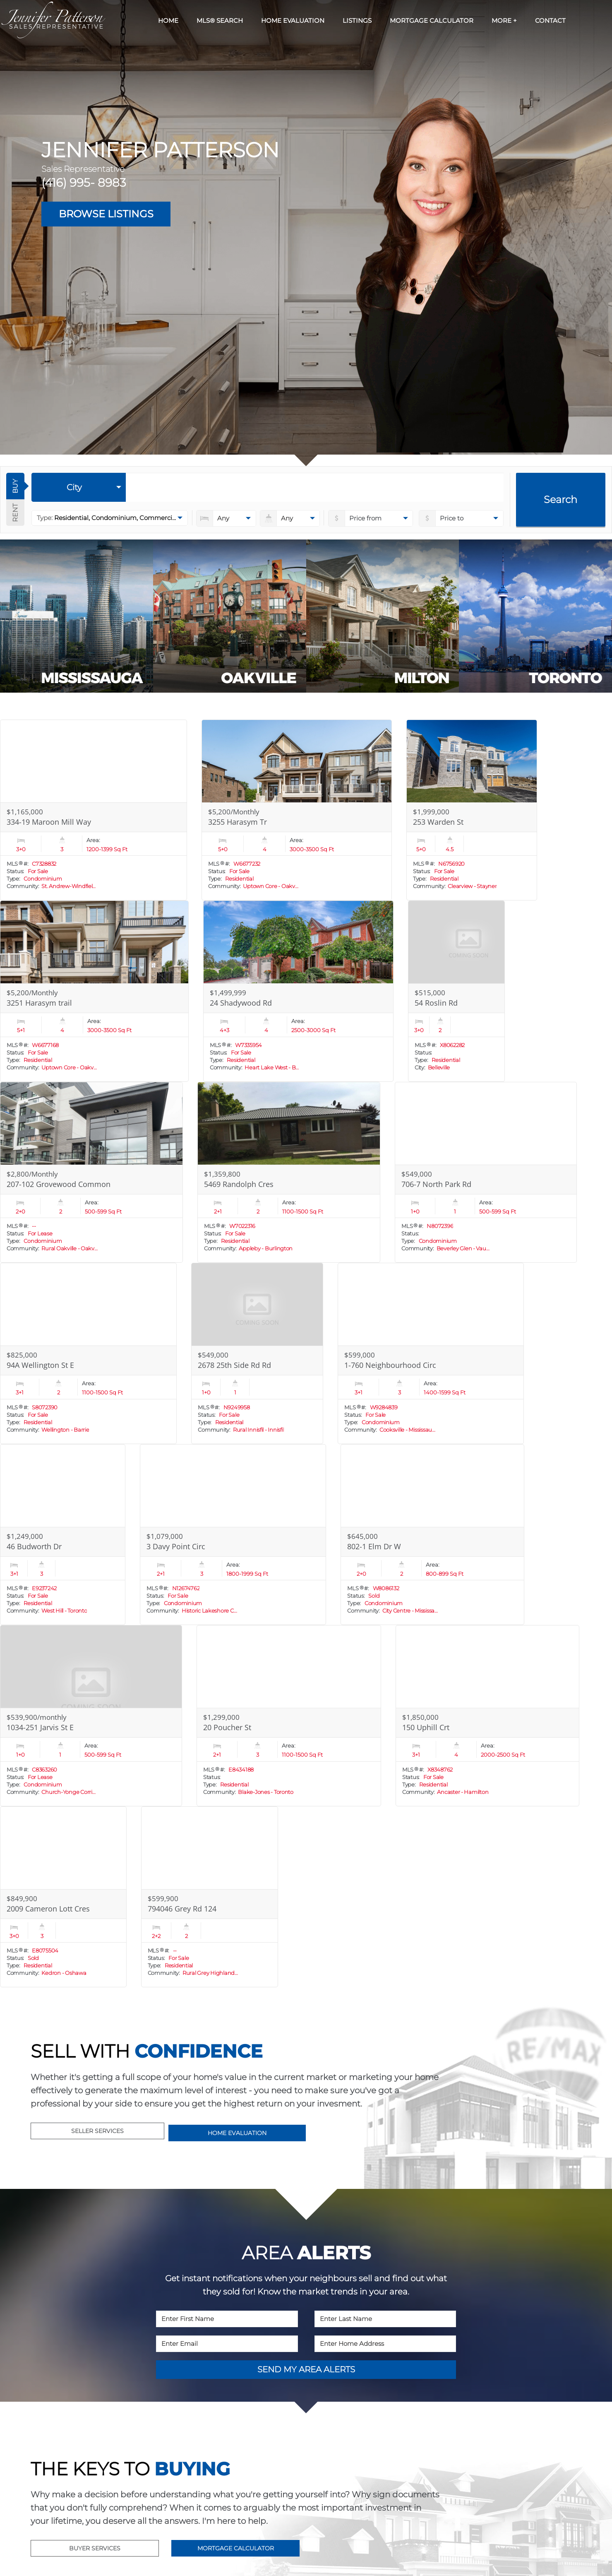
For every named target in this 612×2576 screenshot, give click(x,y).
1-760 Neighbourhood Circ (390, 1365)
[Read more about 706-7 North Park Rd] (485, 1172)
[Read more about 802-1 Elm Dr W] (432, 1534)
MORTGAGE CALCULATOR (235, 2548)
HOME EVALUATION (237, 2133)
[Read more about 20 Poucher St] (289, 1715)
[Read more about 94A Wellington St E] (88, 1353)
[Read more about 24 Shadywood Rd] (298, 991)
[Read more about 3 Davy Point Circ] (233, 1534)
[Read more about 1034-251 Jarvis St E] (91, 1715)
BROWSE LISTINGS (106, 214)
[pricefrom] (461, 518)
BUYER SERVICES (94, 2548)
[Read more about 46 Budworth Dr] (62, 1534)
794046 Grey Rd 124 (182, 1909)
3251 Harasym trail (39, 1003)
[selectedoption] (78, 487)
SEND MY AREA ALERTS (306, 2369)
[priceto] (370, 518)
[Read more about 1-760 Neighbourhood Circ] (430, 1353)
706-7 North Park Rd (436, 1184)
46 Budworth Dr (34, 1546)
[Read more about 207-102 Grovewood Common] (91, 1172)
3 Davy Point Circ (175, 1546)
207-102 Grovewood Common (58, 1184)
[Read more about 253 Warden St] (472, 810)
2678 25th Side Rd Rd (234, 1365)
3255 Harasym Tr (237, 822)
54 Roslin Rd (436, 1003)
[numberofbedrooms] (226, 518)
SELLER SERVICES (97, 2131)
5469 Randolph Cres (239, 1184)
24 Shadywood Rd (241, 1003)
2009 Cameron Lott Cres (48, 1909)
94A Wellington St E (40, 1365)
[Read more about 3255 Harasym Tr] (296, 810)
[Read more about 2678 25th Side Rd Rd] (257, 1353)
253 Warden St (438, 822)
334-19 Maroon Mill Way (49, 822)
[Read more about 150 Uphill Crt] (487, 1715)
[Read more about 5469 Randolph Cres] (289, 1172)
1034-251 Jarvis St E (40, 1727)
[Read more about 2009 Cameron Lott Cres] (63, 1897)
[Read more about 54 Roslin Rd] (456, 991)
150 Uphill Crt (425, 1727)
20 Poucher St (227, 1727)
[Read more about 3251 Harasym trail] (94, 991)
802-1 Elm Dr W (374, 1546)
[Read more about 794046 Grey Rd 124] (210, 1897)
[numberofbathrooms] (290, 518)
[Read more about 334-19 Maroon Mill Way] (93, 810)
